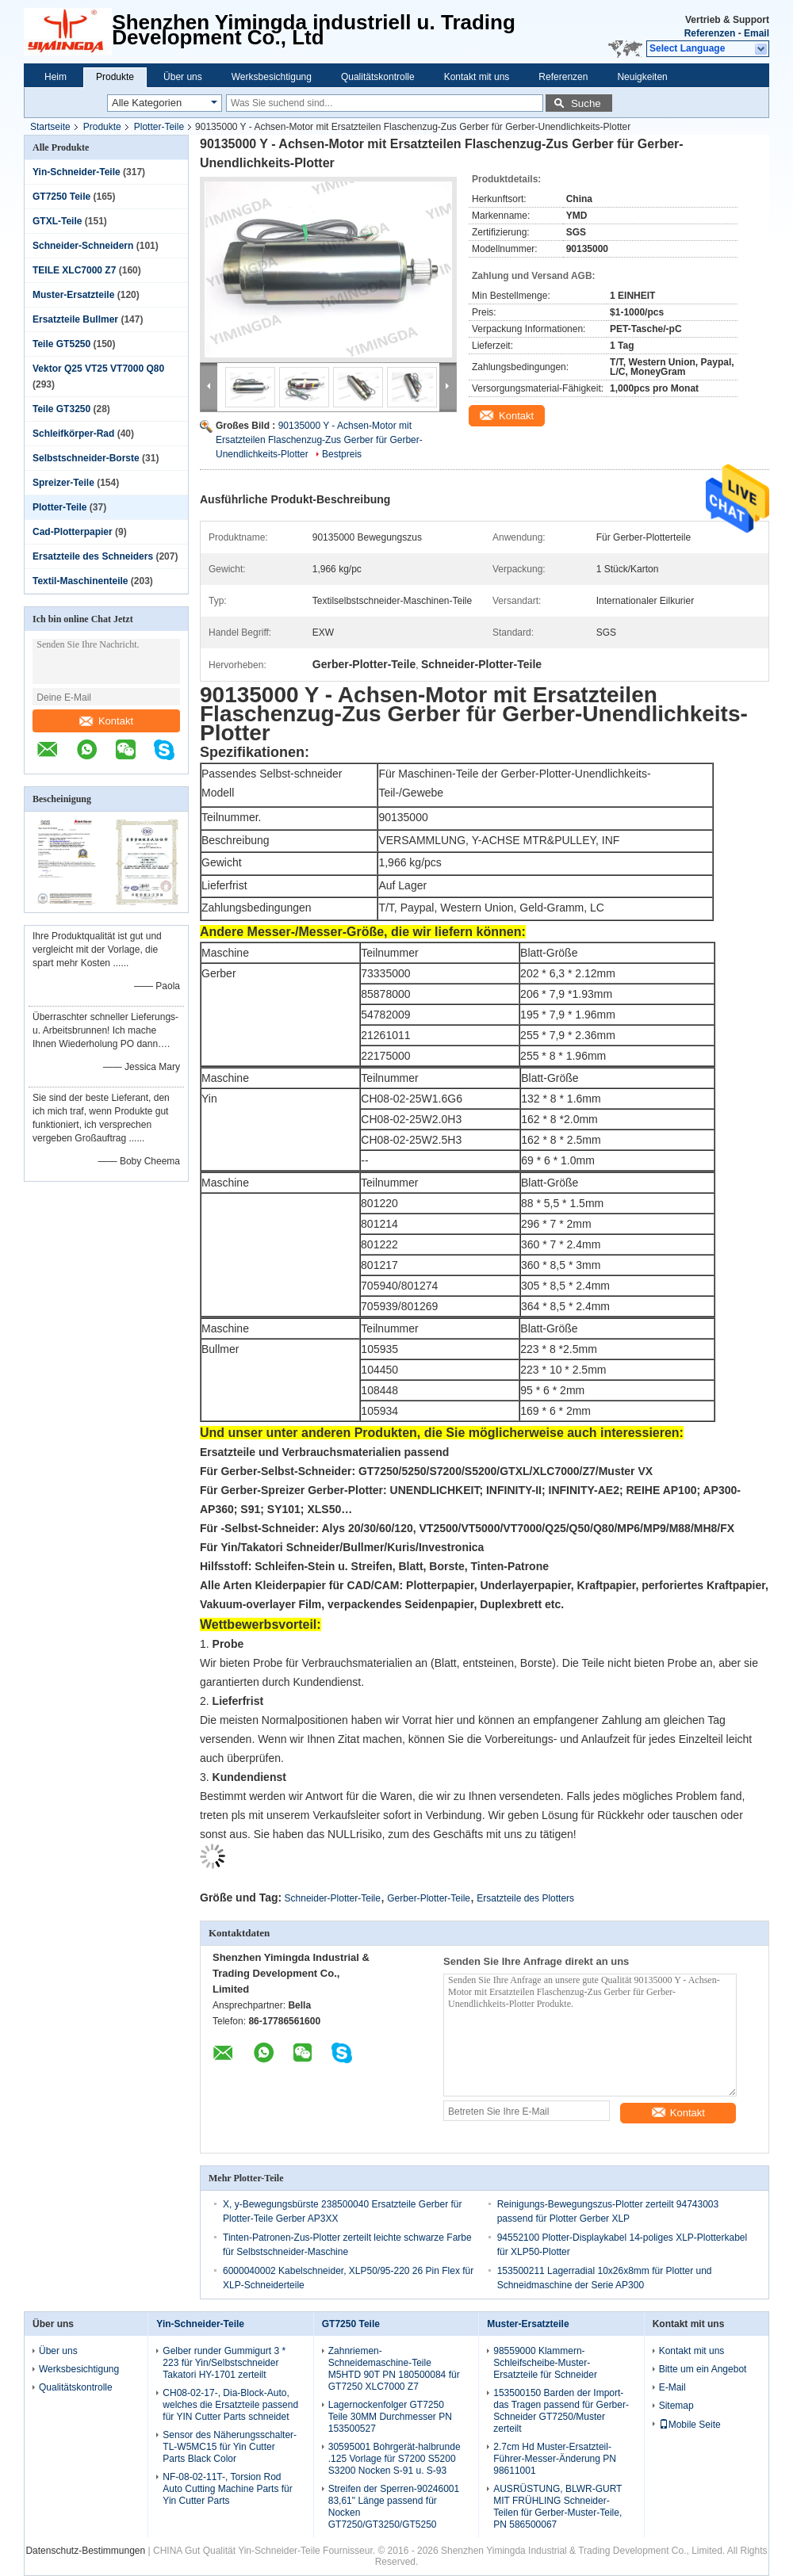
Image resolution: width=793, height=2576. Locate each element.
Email (756, 33)
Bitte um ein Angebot (703, 2369)
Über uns (182, 76)
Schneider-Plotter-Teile (333, 1898)
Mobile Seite (690, 2424)
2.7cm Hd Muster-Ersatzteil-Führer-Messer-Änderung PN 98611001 (554, 2458)
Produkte (115, 76)
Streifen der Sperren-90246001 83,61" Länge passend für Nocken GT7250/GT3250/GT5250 (393, 2506)
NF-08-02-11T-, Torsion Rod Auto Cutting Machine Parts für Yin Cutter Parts (227, 2488)
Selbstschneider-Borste (86, 458)
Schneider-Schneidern (83, 245)
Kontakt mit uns (477, 76)
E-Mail (672, 2387)
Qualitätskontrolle (378, 76)
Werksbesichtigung (272, 76)
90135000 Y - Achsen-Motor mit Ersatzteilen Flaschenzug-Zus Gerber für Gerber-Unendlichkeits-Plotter (319, 440)
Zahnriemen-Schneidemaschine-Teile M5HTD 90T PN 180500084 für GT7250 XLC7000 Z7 (394, 2368)
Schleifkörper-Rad (73, 433)
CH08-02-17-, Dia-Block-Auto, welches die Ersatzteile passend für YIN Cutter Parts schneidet (230, 2404)
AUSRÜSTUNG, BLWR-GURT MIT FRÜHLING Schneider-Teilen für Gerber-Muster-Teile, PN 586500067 (557, 2506)
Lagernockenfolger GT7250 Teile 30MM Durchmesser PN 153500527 (390, 2416)
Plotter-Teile (159, 126)
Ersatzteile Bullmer (75, 319)
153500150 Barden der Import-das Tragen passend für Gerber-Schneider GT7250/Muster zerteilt (561, 2410)
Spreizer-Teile (63, 482)
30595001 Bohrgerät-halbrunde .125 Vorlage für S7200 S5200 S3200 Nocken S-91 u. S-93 (394, 2458)
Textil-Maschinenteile (80, 581)
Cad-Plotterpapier (73, 531)
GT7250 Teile (61, 196)
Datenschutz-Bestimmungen (85, 2550)
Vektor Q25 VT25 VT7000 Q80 (98, 368)
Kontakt (106, 721)
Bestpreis (342, 454)
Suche (586, 103)
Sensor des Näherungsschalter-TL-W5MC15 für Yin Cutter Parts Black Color (230, 2446)
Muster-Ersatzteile (73, 294)
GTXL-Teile (57, 221)
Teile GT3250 (61, 409)
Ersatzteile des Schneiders (93, 556)
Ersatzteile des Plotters (525, 1898)
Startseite (50, 126)
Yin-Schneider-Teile (77, 172)
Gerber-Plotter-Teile (428, 1898)
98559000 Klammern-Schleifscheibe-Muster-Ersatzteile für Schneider (545, 2362)
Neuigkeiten (642, 76)
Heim (55, 76)
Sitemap (676, 2405)
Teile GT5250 (61, 344)
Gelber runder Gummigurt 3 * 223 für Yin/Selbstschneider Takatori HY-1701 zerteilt (224, 2362)
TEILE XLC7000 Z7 (74, 270)
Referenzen (710, 33)
